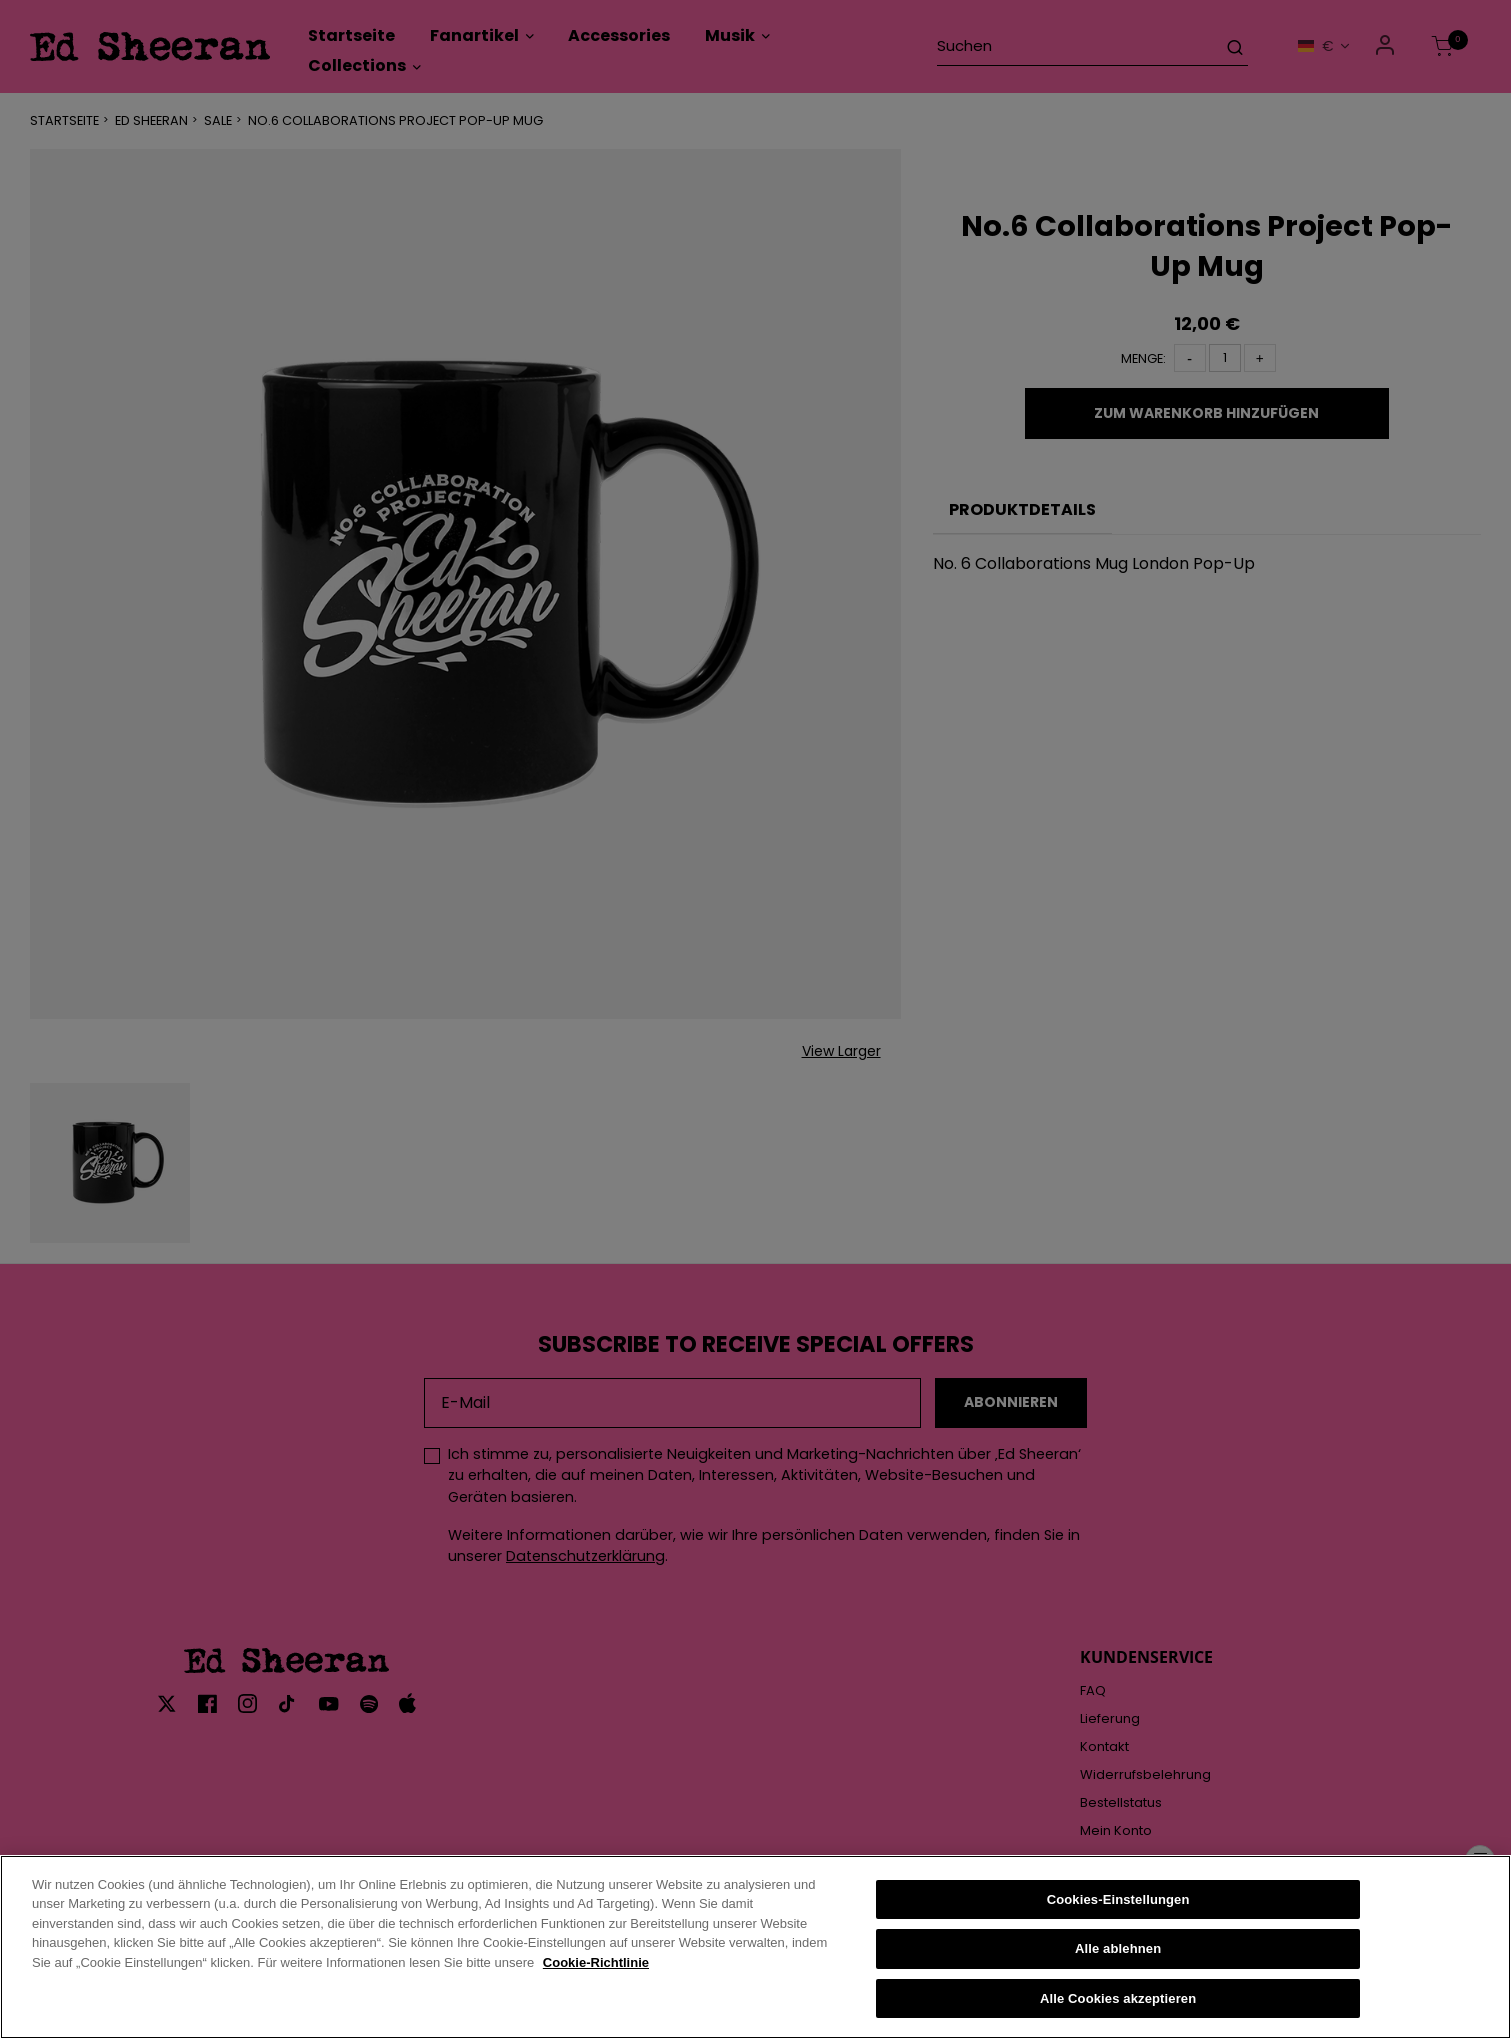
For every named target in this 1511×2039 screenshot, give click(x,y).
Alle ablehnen (1118, 1967)
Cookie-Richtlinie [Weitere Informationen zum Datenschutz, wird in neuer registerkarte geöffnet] (596, 1981)
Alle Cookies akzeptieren (1118, 2017)
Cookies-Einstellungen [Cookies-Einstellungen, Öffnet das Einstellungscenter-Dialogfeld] (1118, 1917)
